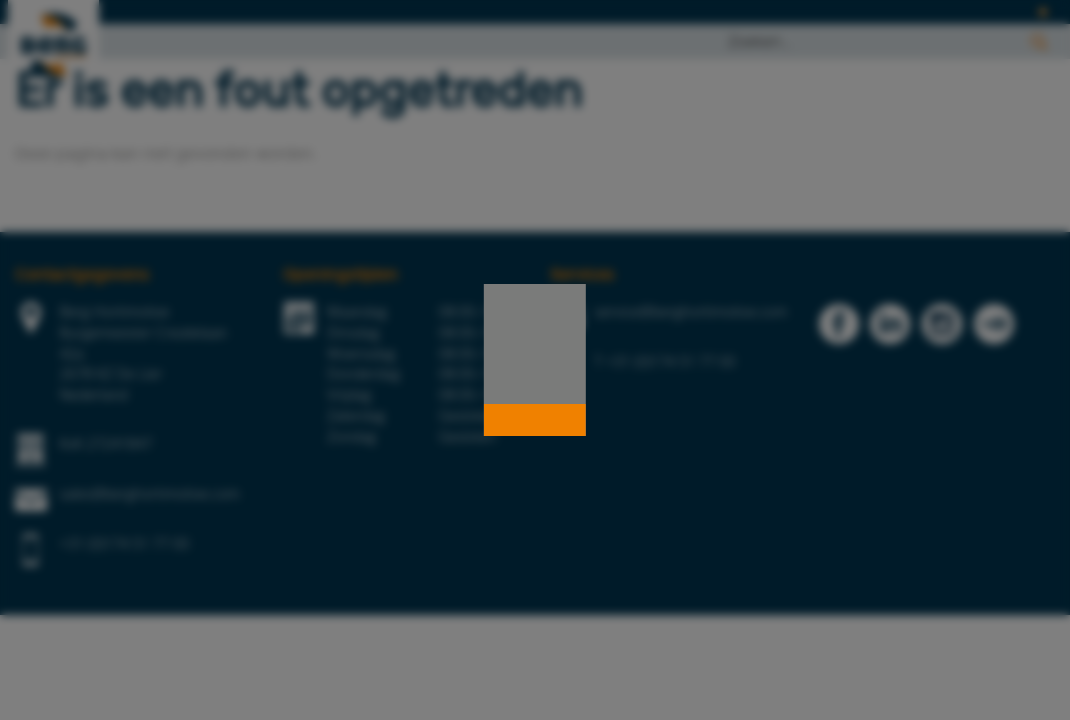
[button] (535, 420)
